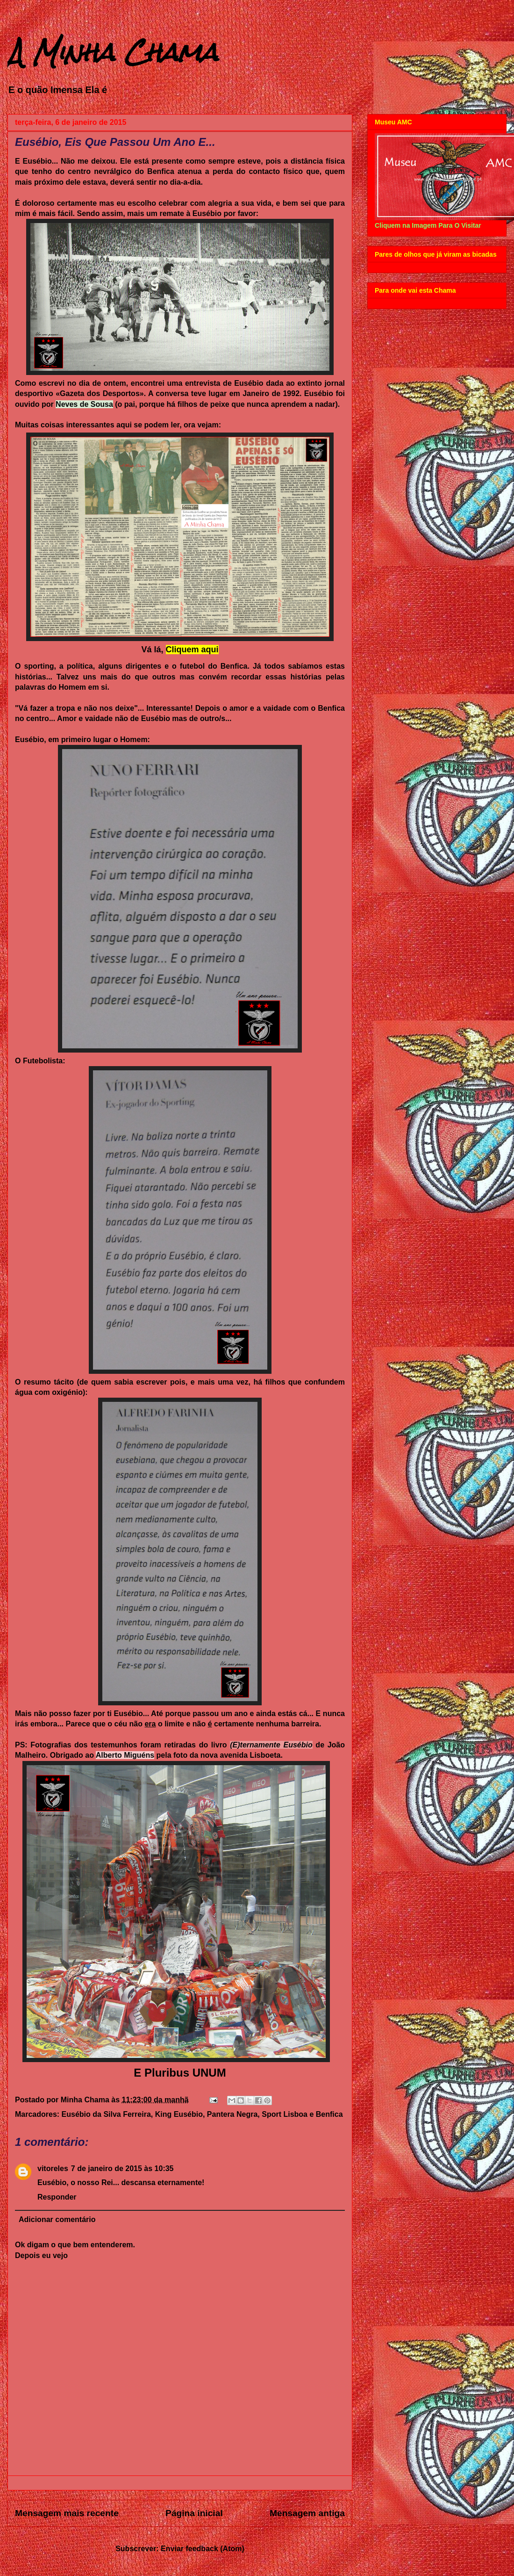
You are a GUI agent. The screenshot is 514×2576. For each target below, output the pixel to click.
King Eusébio (179, 2114)
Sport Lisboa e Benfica (302, 2114)
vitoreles (52, 2168)
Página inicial (194, 2513)
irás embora (36, 1724)
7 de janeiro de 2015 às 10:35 (122, 2168)
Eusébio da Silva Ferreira (106, 2114)
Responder (57, 2197)
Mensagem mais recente (67, 2513)
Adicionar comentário (57, 2219)
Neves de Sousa (84, 404)
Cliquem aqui (192, 649)
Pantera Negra (232, 2114)
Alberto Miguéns (125, 1755)
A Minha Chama (112, 52)
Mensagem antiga (307, 2513)
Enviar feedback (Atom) (202, 2549)
